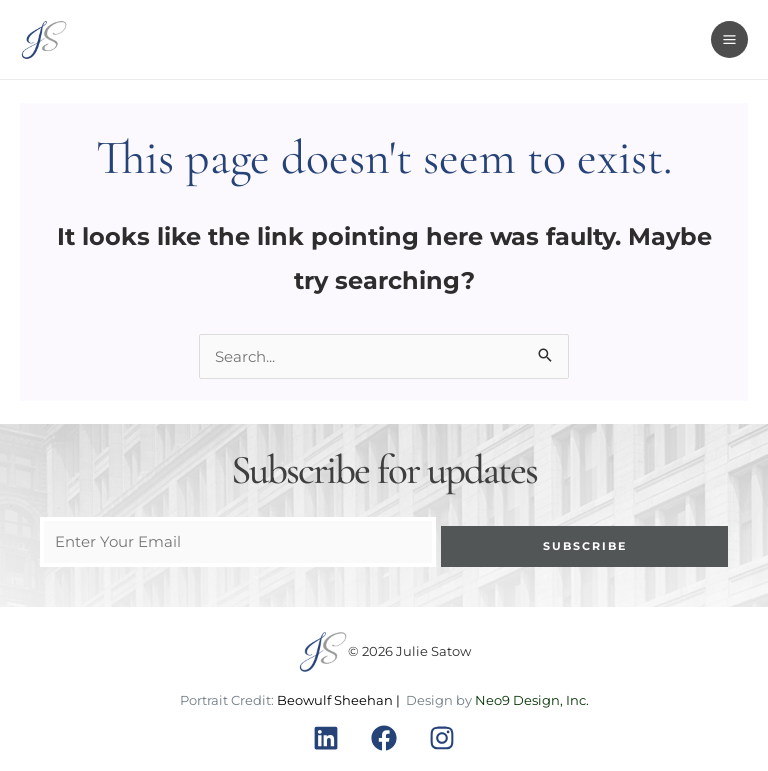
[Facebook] (384, 738)
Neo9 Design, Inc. (532, 700)
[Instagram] (442, 738)
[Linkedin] (326, 738)
